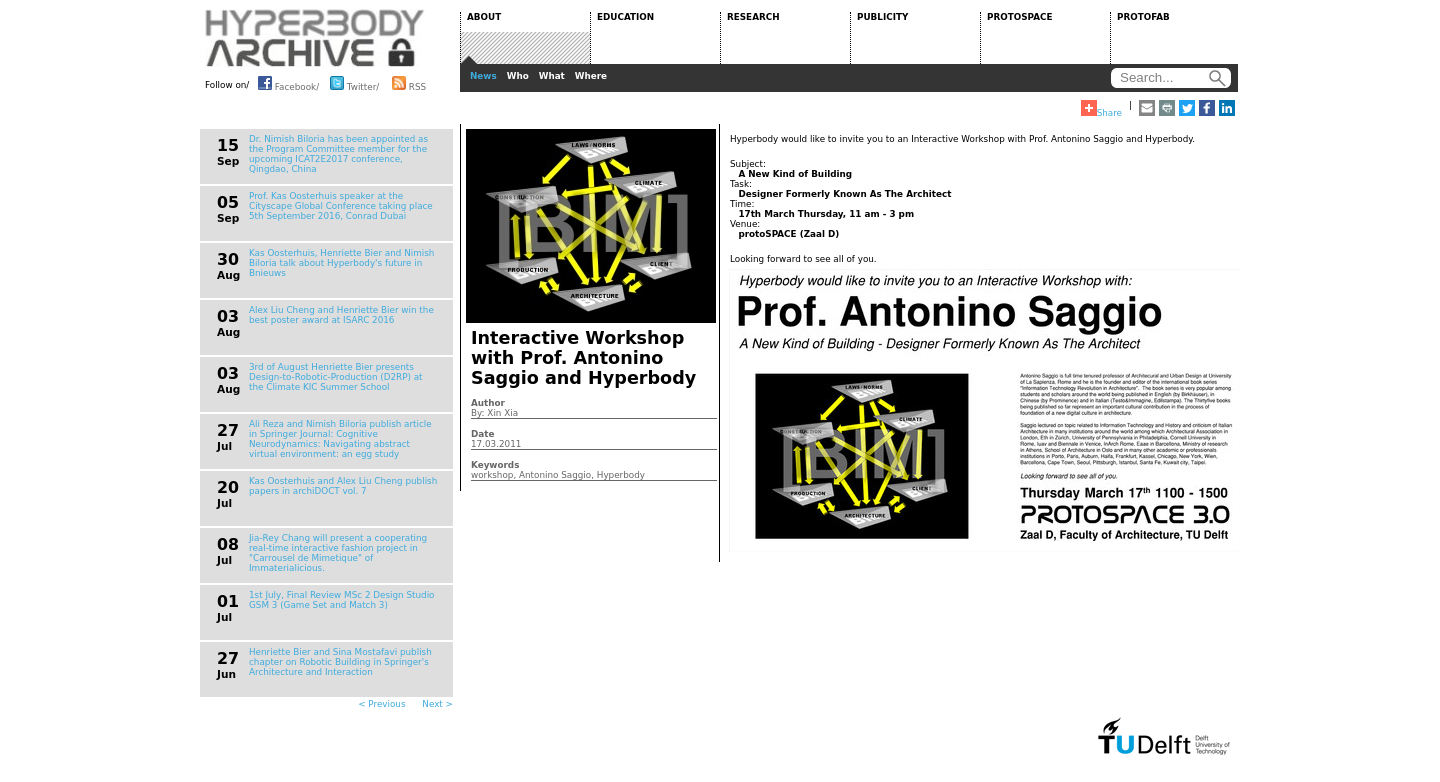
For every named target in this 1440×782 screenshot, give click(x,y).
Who (518, 76)
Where (591, 76)
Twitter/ (354, 83)
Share (1101, 109)
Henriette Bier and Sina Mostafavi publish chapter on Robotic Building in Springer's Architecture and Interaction (340, 662)
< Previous (381, 704)
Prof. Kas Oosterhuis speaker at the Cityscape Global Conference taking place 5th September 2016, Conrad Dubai (341, 206)
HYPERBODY (315, 38)
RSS (409, 83)
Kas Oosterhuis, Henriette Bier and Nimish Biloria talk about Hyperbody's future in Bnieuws (341, 263)
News (483, 76)
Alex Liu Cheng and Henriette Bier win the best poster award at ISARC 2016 (341, 315)
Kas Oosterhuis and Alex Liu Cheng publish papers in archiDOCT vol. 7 (343, 486)
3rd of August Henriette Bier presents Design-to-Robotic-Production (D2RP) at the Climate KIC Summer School (336, 377)
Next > (437, 704)
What (552, 76)
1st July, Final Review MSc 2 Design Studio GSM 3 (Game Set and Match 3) (341, 600)
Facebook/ (288, 83)
